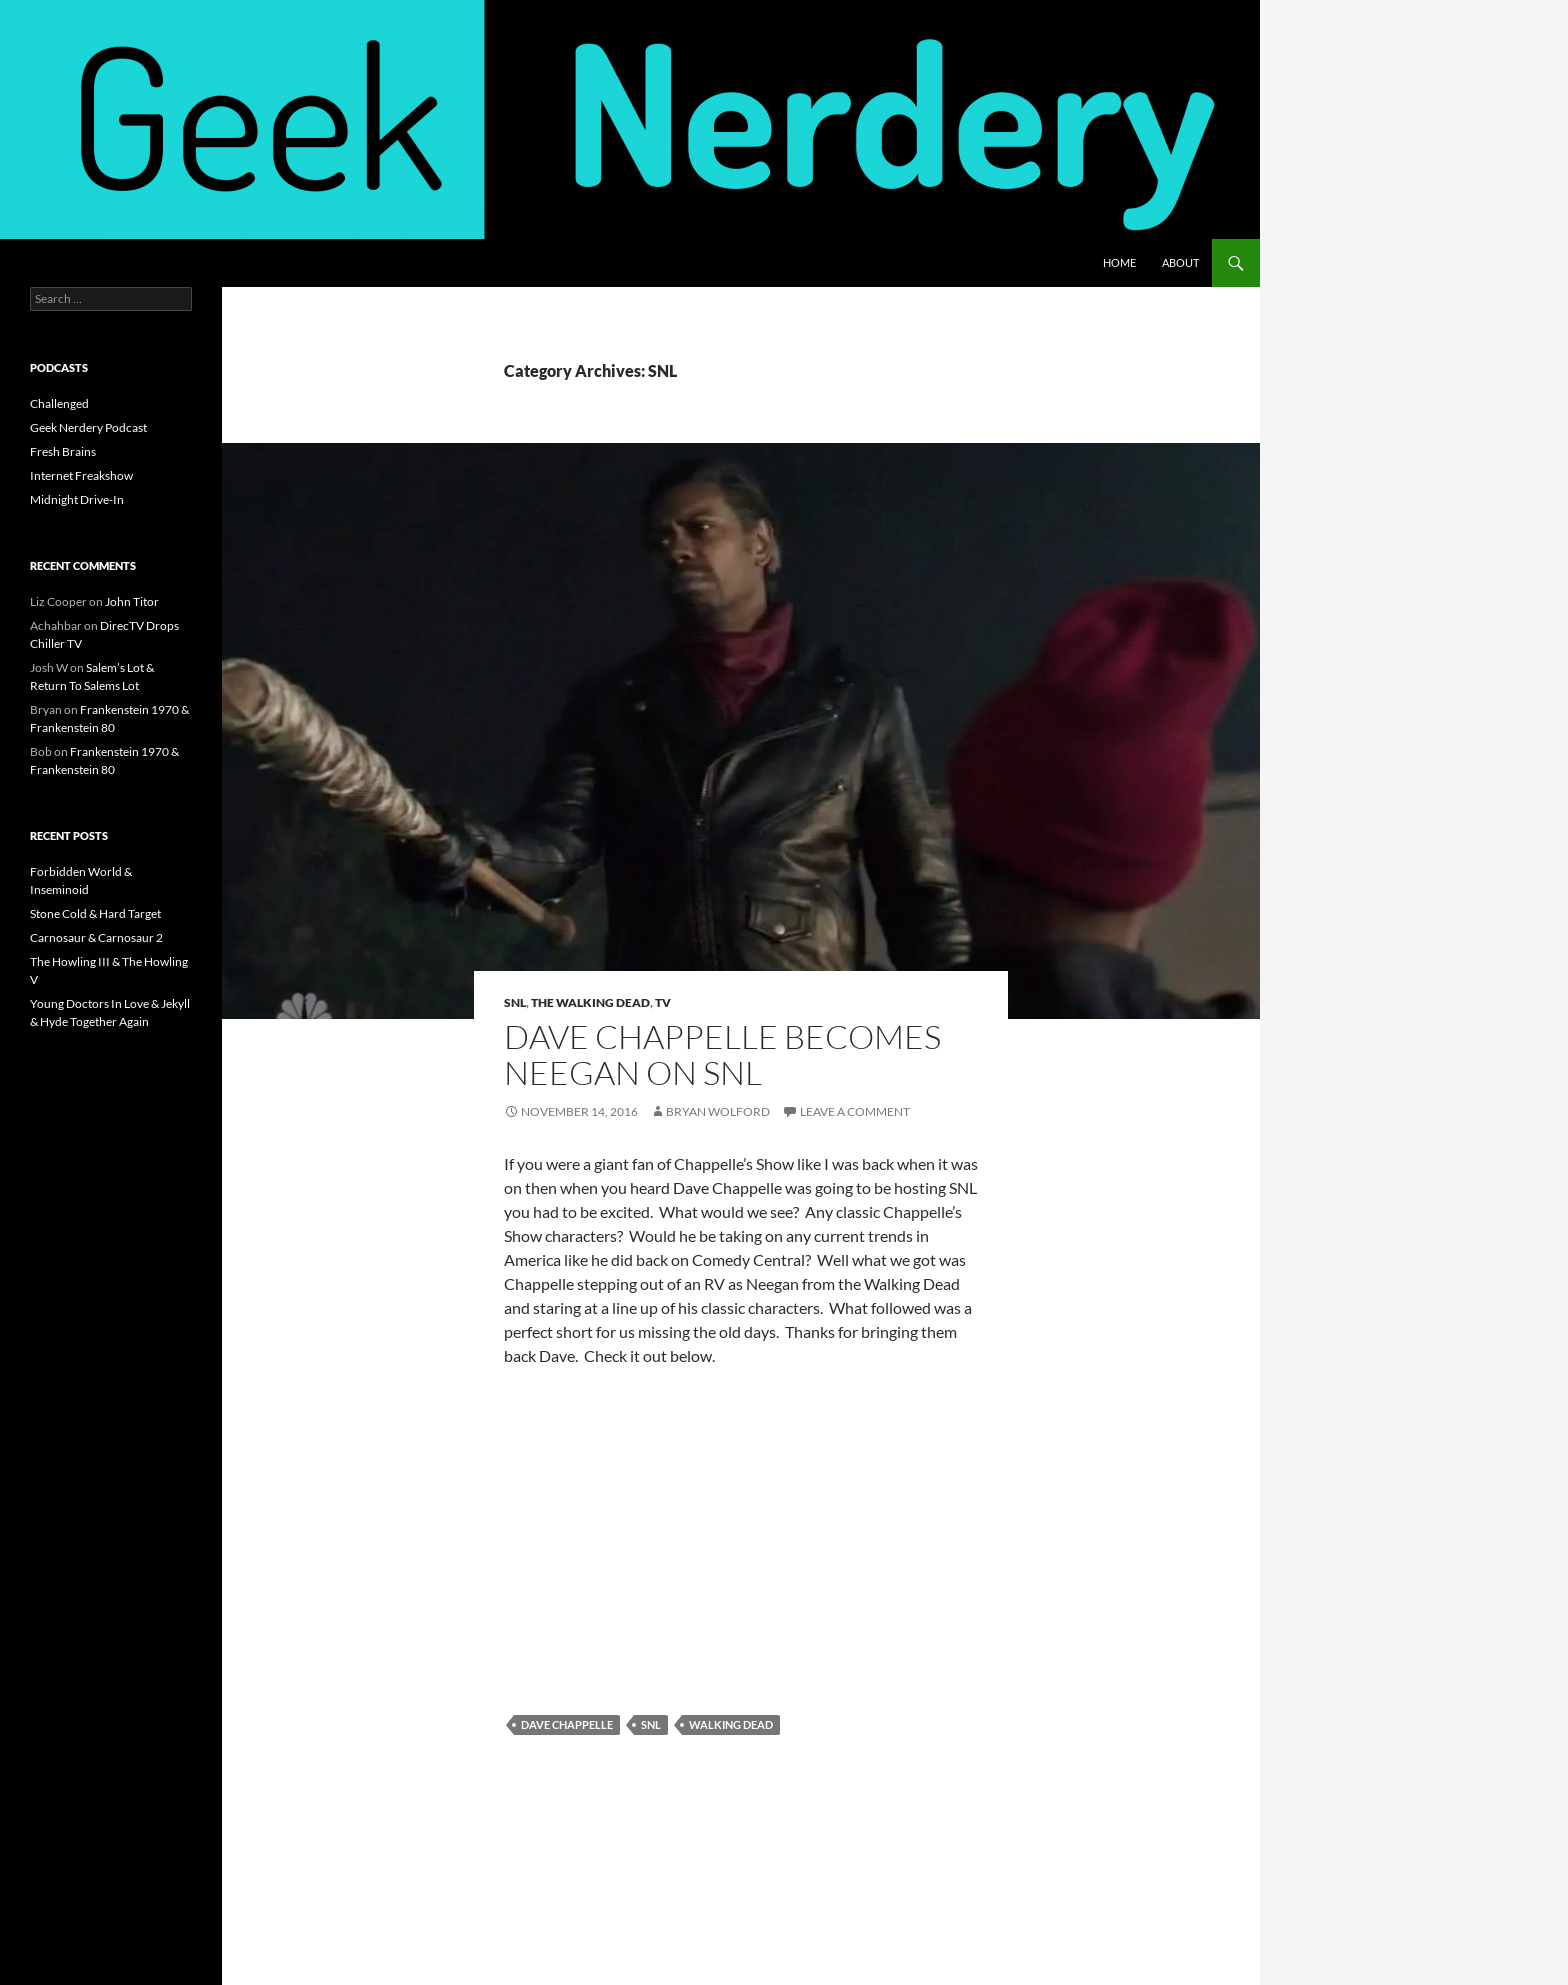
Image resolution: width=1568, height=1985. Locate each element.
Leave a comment (855, 1111)
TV (663, 1002)
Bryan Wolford (718, 1111)
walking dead (731, 1724)
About (1180, 262)
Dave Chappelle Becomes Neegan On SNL (722, 1054)
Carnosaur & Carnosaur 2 (96, 937)
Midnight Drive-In (77, 499)
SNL (515, 1002)
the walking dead (590, 1002)
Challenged (59, 403)
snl (651, 1724)
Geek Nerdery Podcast (88, 427)
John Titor (132, 601)
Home (1119, 262)
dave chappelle (567, 1724)
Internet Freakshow (81, 475)
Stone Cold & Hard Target (95, 913)
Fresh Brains (63, 451)
